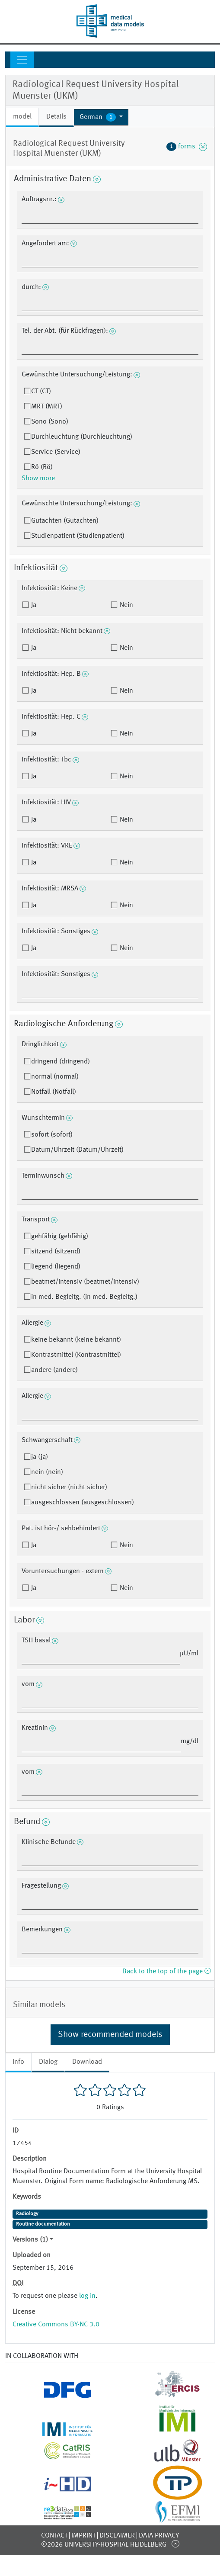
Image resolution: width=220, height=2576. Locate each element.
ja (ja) (39, 1457)
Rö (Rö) (42, 467)
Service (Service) (55, 452)
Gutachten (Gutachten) (65, 520)
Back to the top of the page (166, 1971)
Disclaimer (117, 2535)
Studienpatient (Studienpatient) (77, 536)
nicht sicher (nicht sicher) (69, 1487)
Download (87, 2062)
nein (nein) (47, 1472)
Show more (38, 478)
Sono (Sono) (49, 421)
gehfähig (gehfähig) (59, 1236)
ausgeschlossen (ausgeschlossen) (82, 1502)
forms (186, 146)
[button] (101, 117)
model (22, 116)
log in (87, 2296)
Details (56, 116)
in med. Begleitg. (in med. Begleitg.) (84, 1297)
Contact (54, 2535)
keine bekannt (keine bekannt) (76, 1339)
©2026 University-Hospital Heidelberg (103, 2544)
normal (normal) (55, 1076)
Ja (32, 605)
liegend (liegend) (55, 1266)
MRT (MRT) (46, 406)
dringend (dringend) (60, 1061)
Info (18, 2062)
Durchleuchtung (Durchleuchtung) (81, 437)
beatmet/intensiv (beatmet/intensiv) (85, 1281)
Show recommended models (110, 2034)
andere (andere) (54, 1370)
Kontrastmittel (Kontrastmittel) (76, 1355)
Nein (125, 605)
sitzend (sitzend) (55, 1251)
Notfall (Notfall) (53, 1092)
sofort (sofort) (52, 1134)
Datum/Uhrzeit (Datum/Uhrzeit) (77, 1150)
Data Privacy (159, 2535)
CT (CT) (41, 391)
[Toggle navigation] (22, 59)
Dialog (48, 2062)
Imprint (83, 2535)
